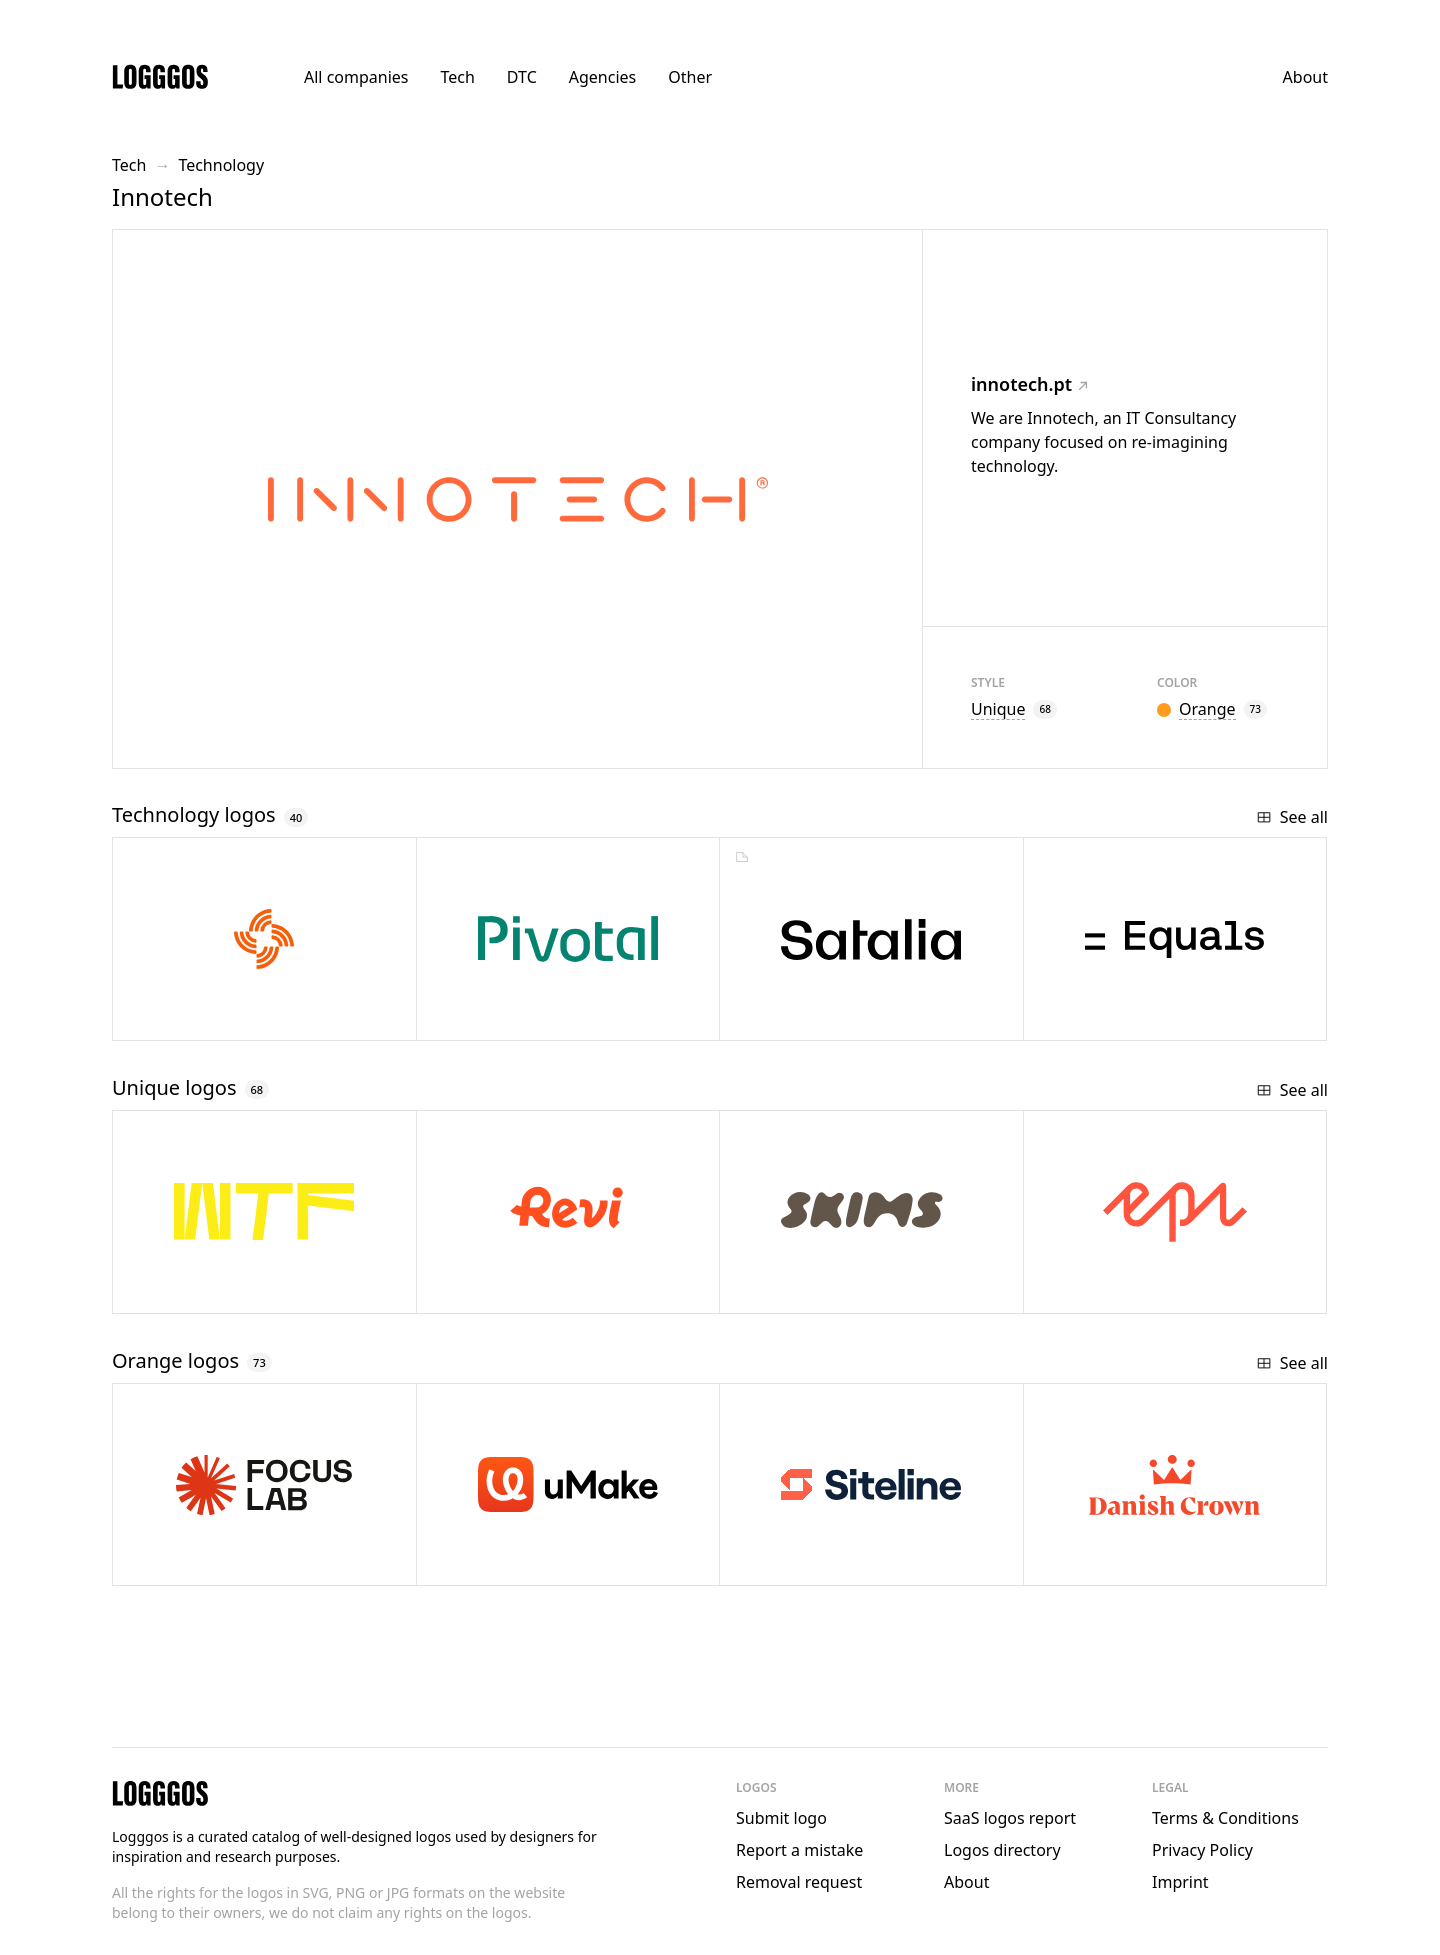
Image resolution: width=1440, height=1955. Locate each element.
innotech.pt (1029, 384)
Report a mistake (799, 1850)
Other (690, 77)
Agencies (602, 77)
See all (1292, 817)
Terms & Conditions (1225, 1818)
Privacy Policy (1202, 1850)
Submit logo (781, 1818)
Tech (457, 77)
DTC (522, 77)
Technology (221, 165)
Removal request (799, 1882)
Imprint (1180, 1882)
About (1305, 77)
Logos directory (1002, 1850)
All (356, 77)
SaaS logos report (1010, 1818)
